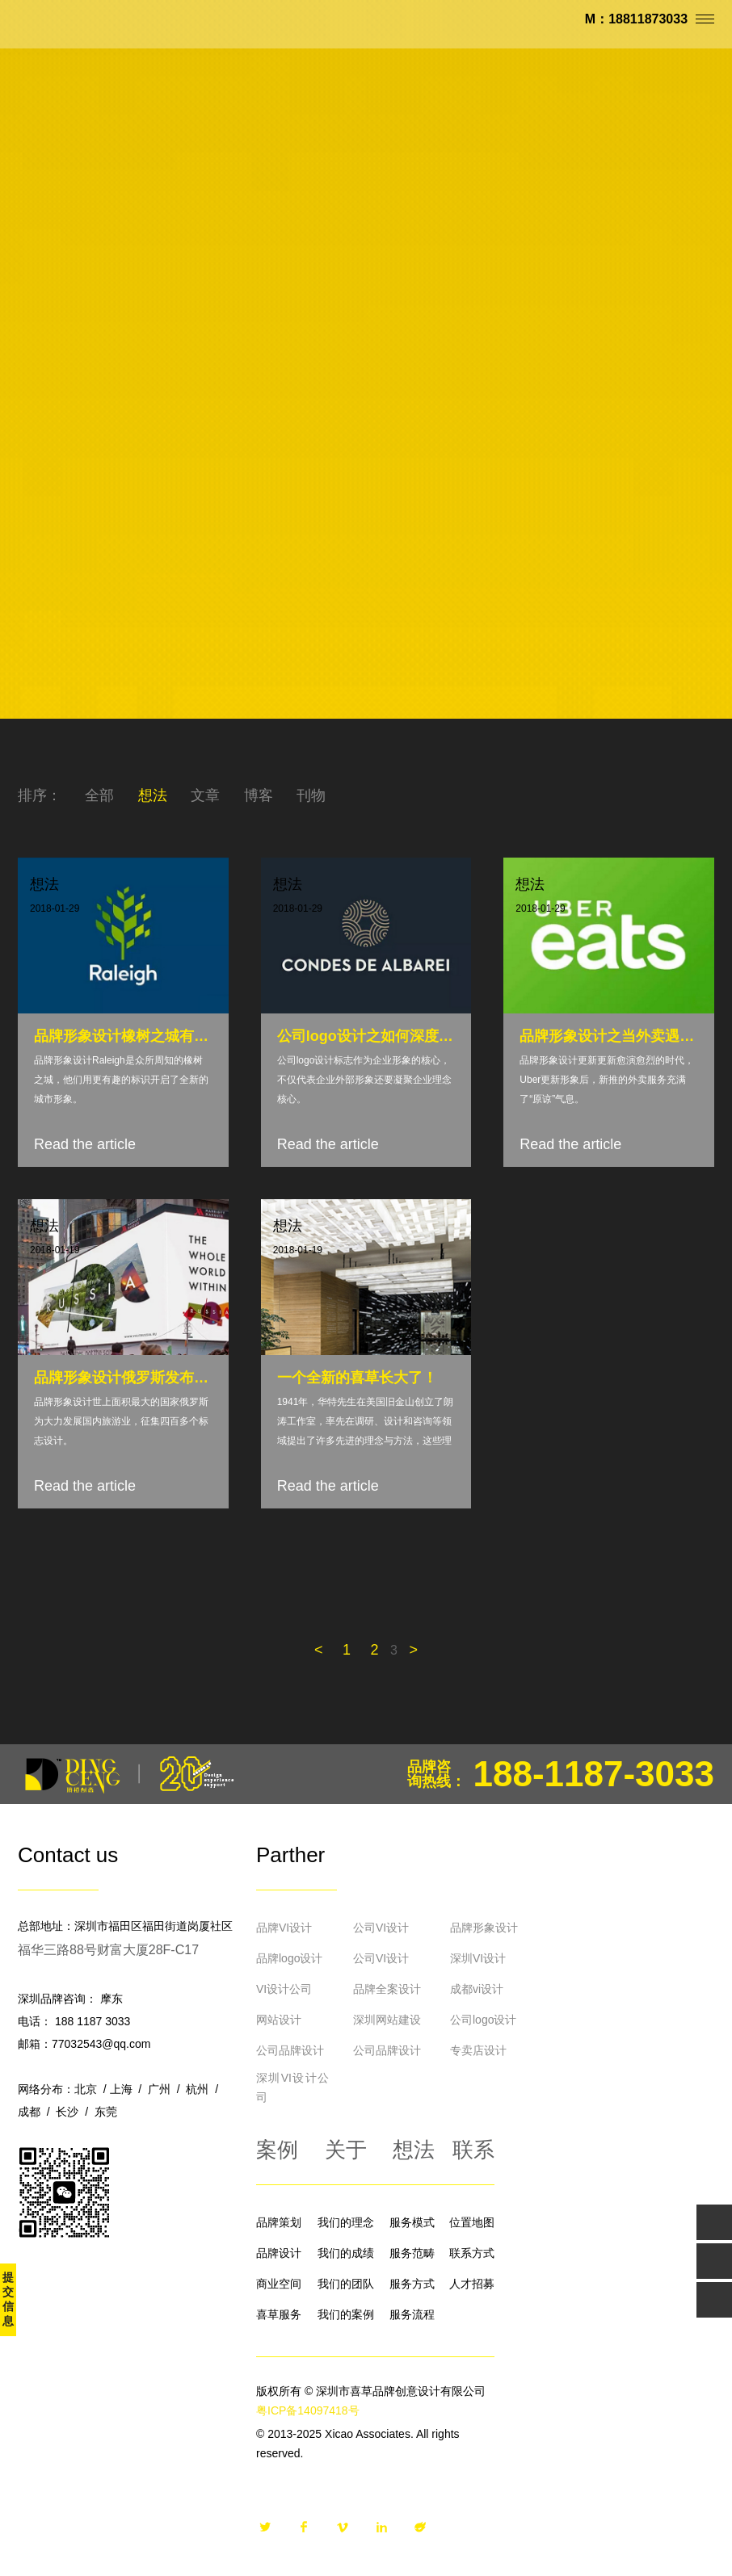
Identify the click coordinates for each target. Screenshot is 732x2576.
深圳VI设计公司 (292, 2087)
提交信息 (8, 2299)
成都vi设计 (476, 1988)
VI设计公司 (284, 1988)
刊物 (311, 795)
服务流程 (412, 2314)
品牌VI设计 (284, 1927)
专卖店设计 (478, 2050)
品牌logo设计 (289, 1958)
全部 (99, 795)
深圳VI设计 (478, 1958)
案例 (277, 2150)
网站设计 (278, 2019)
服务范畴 (412, 2253)
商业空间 (278, 2283)
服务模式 (412, 2222)
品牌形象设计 (484, 1927)
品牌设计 (278, 2253)
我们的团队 (346, 2283)
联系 (473, 2150)
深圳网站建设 (387, 2019)
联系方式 (471, 2253)
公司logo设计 (483, 2019)
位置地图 (471, 2222)
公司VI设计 (381, 1927)
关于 (346, 2150)
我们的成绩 (346, 2253)
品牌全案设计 (387, 1988)
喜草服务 (278, 2314)
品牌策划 (278, 2222)
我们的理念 (346, 2222)
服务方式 (412, 2283)
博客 (258, 795)
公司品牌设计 (290, 2050)
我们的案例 (346, 2314)
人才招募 (471, 2283)
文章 (205, 795)
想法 (152, 795)
